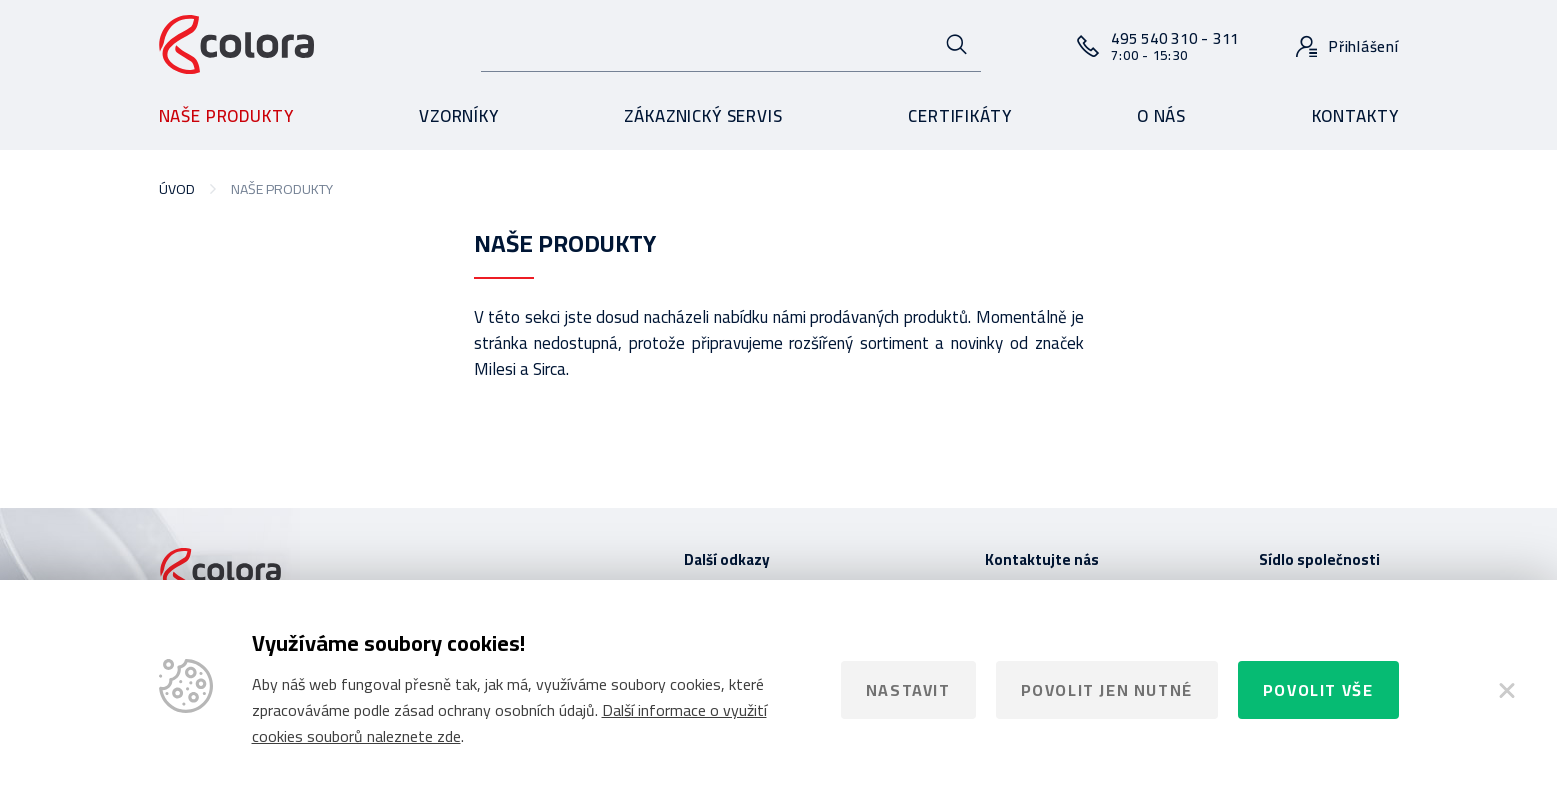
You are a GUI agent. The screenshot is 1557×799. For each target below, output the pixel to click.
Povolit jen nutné (1107, 690)
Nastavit (908, 690)
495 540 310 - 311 (1175, 45)
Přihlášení (1364, 46)
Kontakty (1355, 116)
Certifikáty (959, 116)
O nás (1161, 116)
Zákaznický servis (703, 116)
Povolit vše (1318, 690)
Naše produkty (226, 116)
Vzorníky (459, 116)
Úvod (177, 189)
